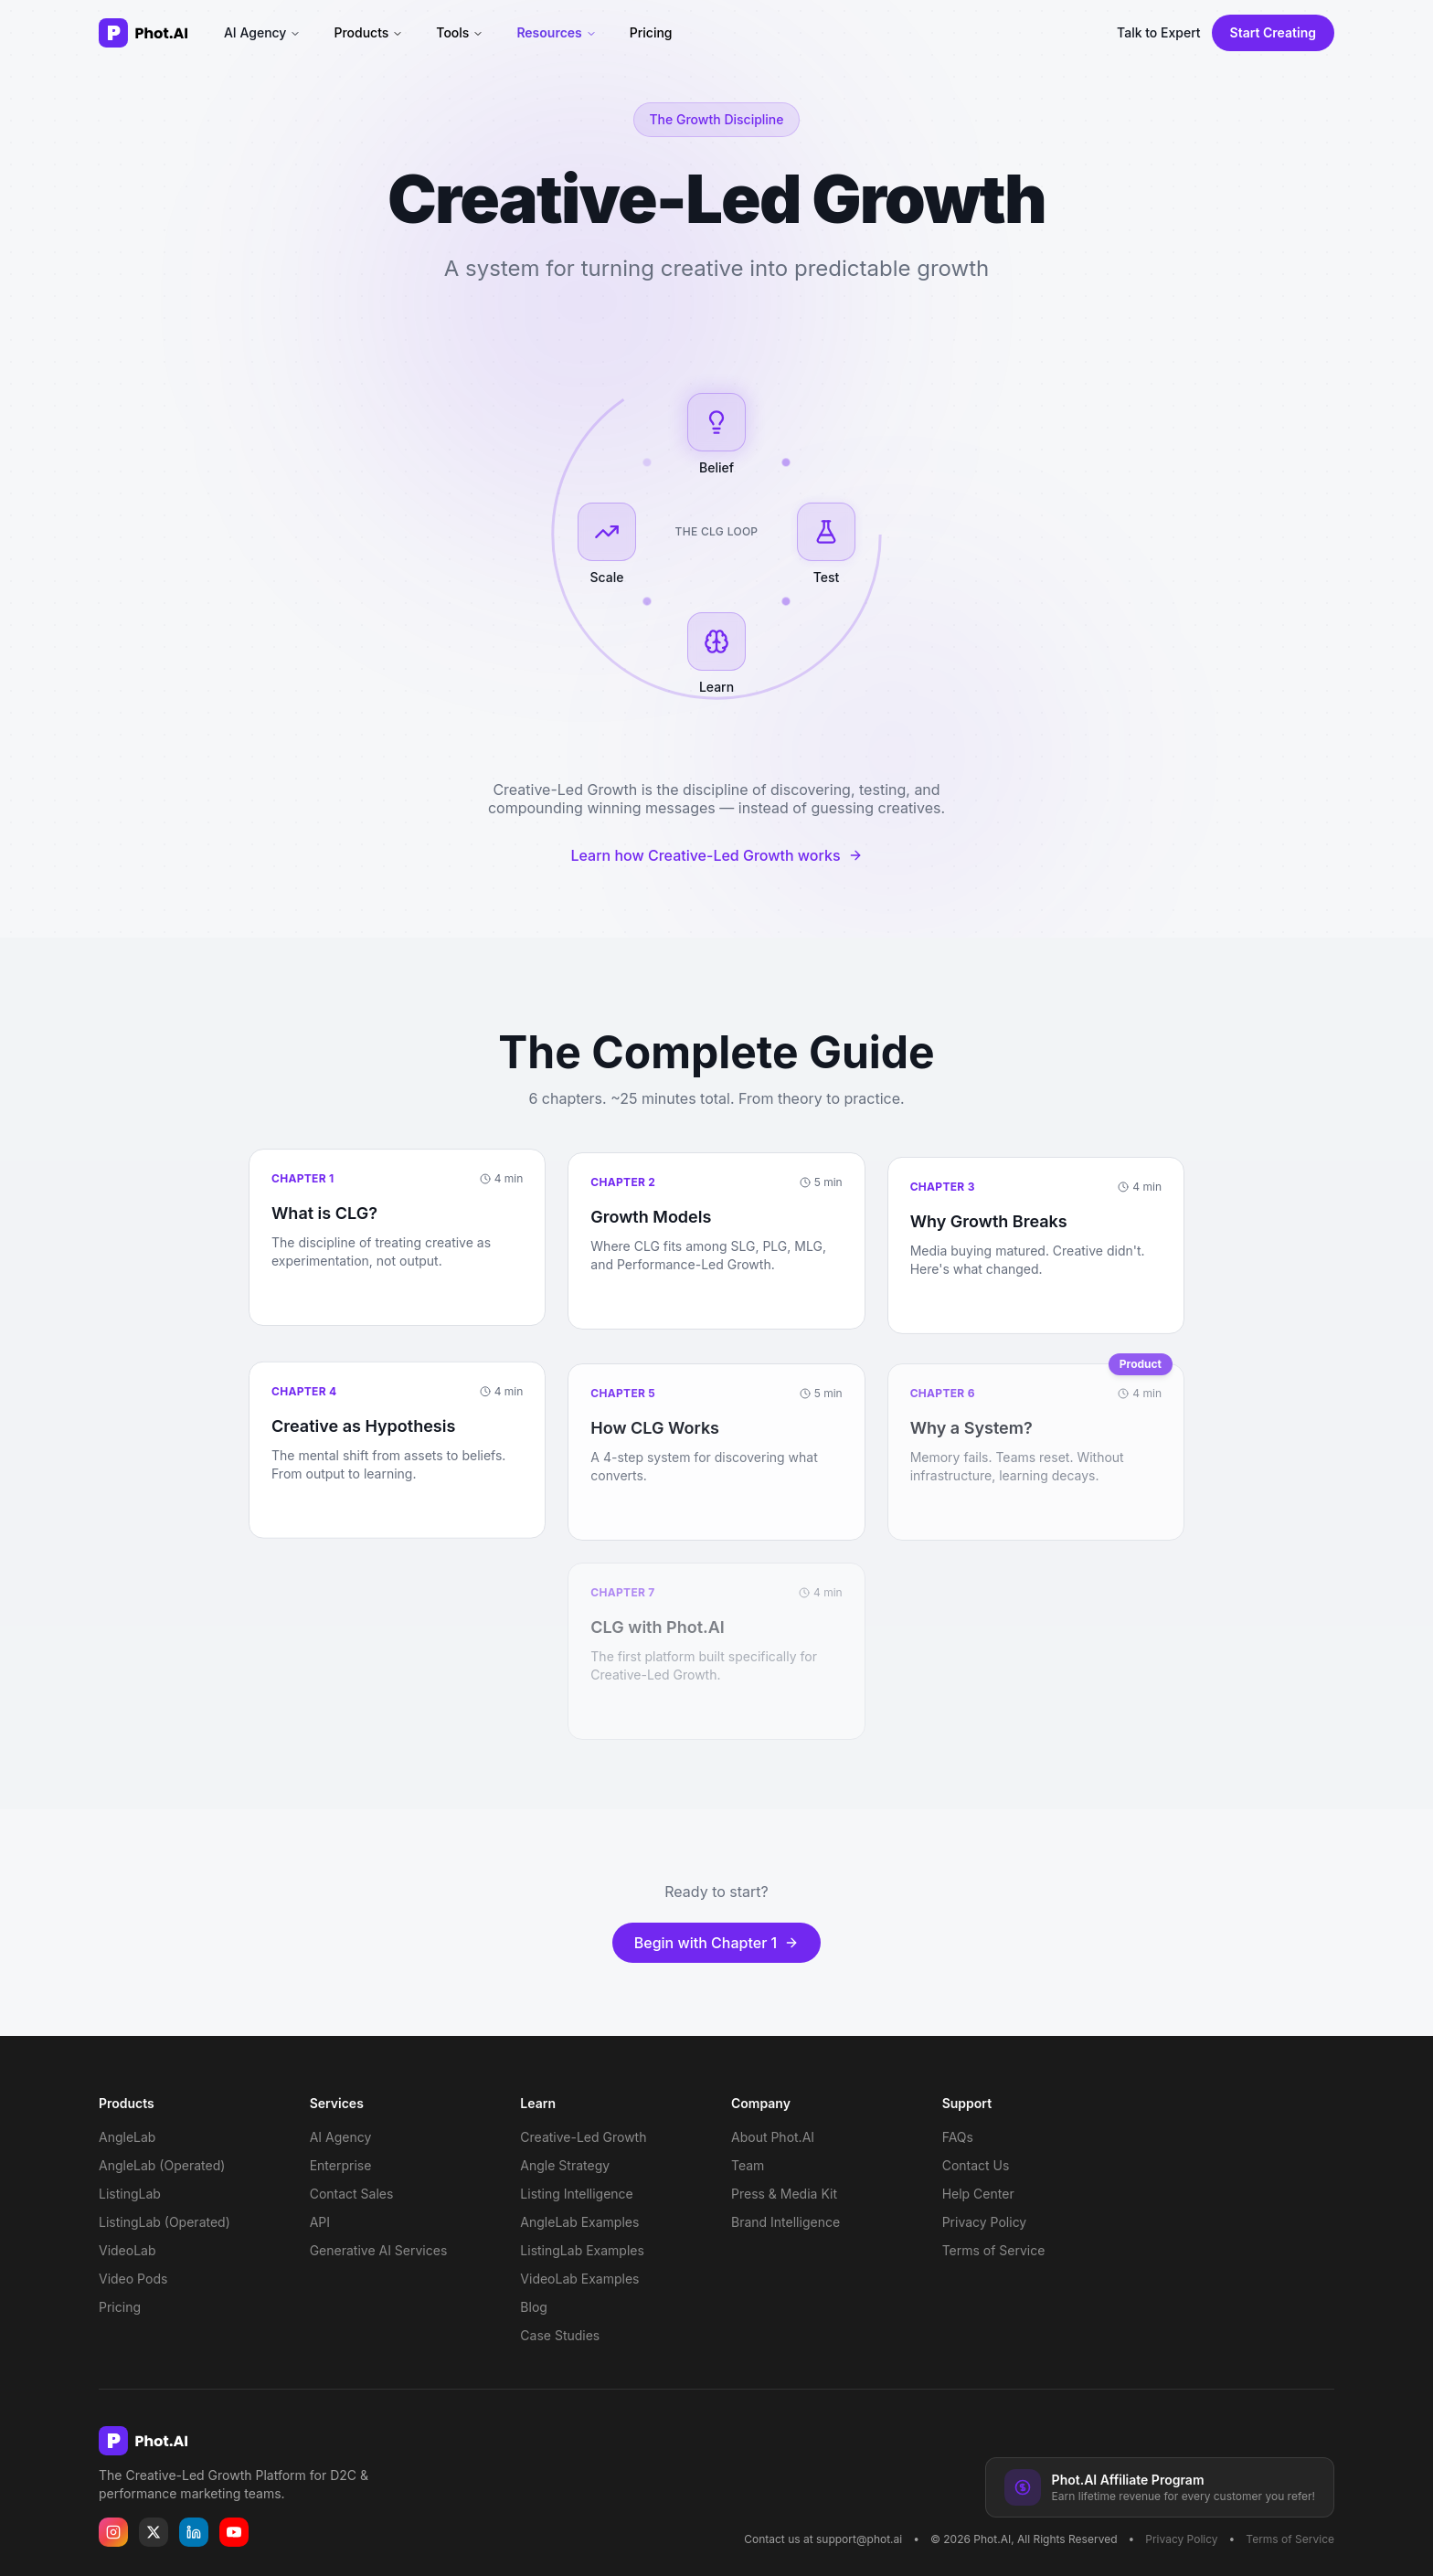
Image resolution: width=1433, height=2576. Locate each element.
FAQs (957, 2137)
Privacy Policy (984, 2222)
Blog (533, 2307)
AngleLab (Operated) (162, 2165)
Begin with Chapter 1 (717, 1952)
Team (747, 2165)
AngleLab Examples (579, 2222)
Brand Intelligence (785, 2222)
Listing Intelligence (576, 2193)
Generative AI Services (379, 2250)
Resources (556, 32)
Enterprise (341, 2165)
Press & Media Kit (784, 2193)
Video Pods (133, 2278)
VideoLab (127, 2250)
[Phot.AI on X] (153, 2532)
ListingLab (130, 2193)
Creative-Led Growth (583, 2137)
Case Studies (560, 2335)
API (320, 2222)
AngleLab (127, 2137)
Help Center (978, 2193)
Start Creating (1273, 32)
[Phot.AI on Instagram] (113, 2532)
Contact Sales (352, 2193)
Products (368, 32)
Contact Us (976, 2165)
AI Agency (262, 32)
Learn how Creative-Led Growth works (716, 857)
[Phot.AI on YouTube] (234, 2532)
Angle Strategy (565, 2165)
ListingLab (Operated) (164, 2222)
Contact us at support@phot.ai (823, 2539)
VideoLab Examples (579, 2278)
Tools (459, 32)
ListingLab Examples (582, 2250)
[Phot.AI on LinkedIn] (193, 2532)
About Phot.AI (772, 2137)
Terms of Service (994, 2250)
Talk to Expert (1159, 32)
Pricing (651, 32)
